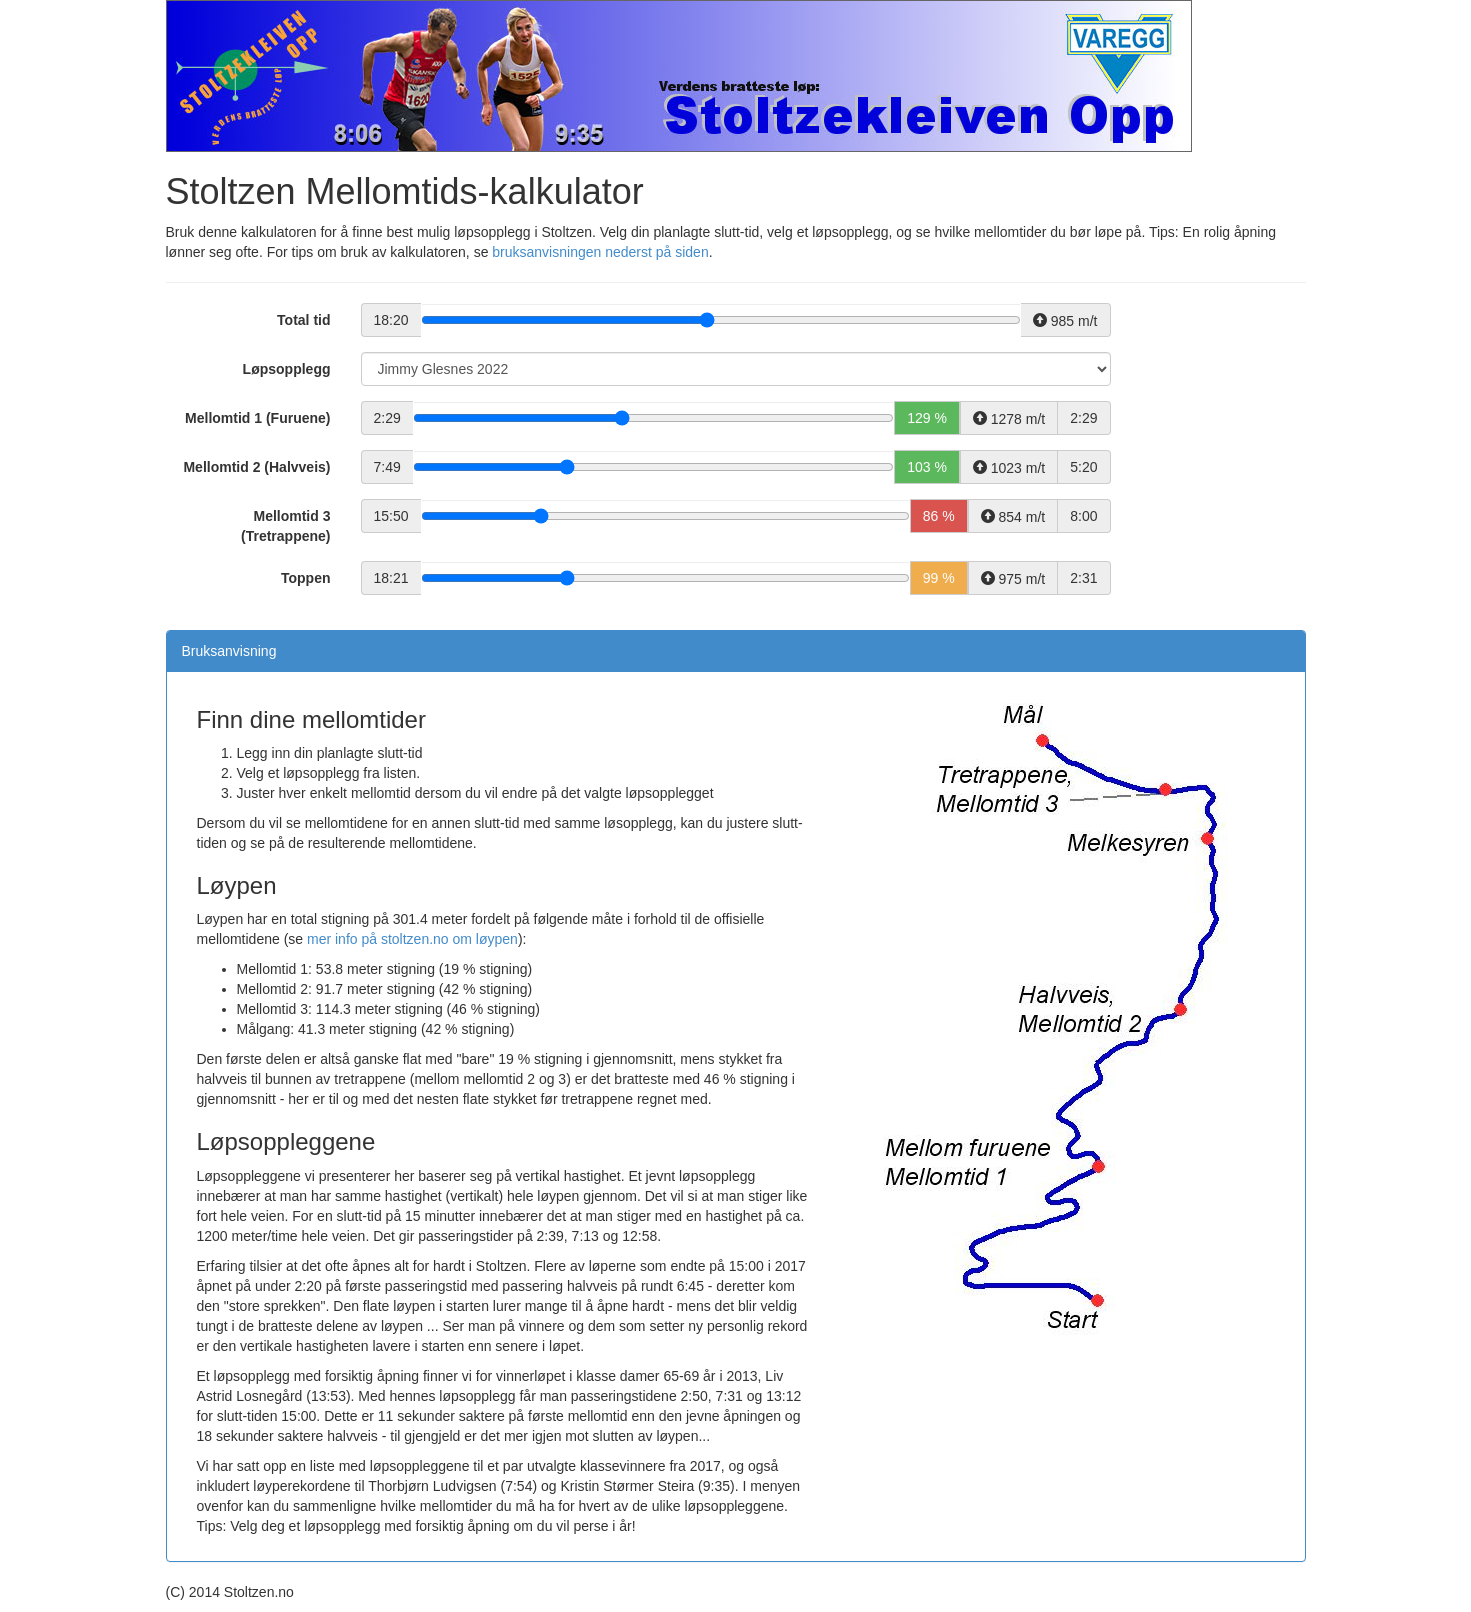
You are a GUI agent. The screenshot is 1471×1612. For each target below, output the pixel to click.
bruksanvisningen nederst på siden (600, 252)
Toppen (306, 578)
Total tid (303, 320)
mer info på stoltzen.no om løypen (412, 939)
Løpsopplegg (287, 369)
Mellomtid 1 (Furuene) (257, 418)
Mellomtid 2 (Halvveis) (256, 467)
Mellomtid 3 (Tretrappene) (285, 526)
